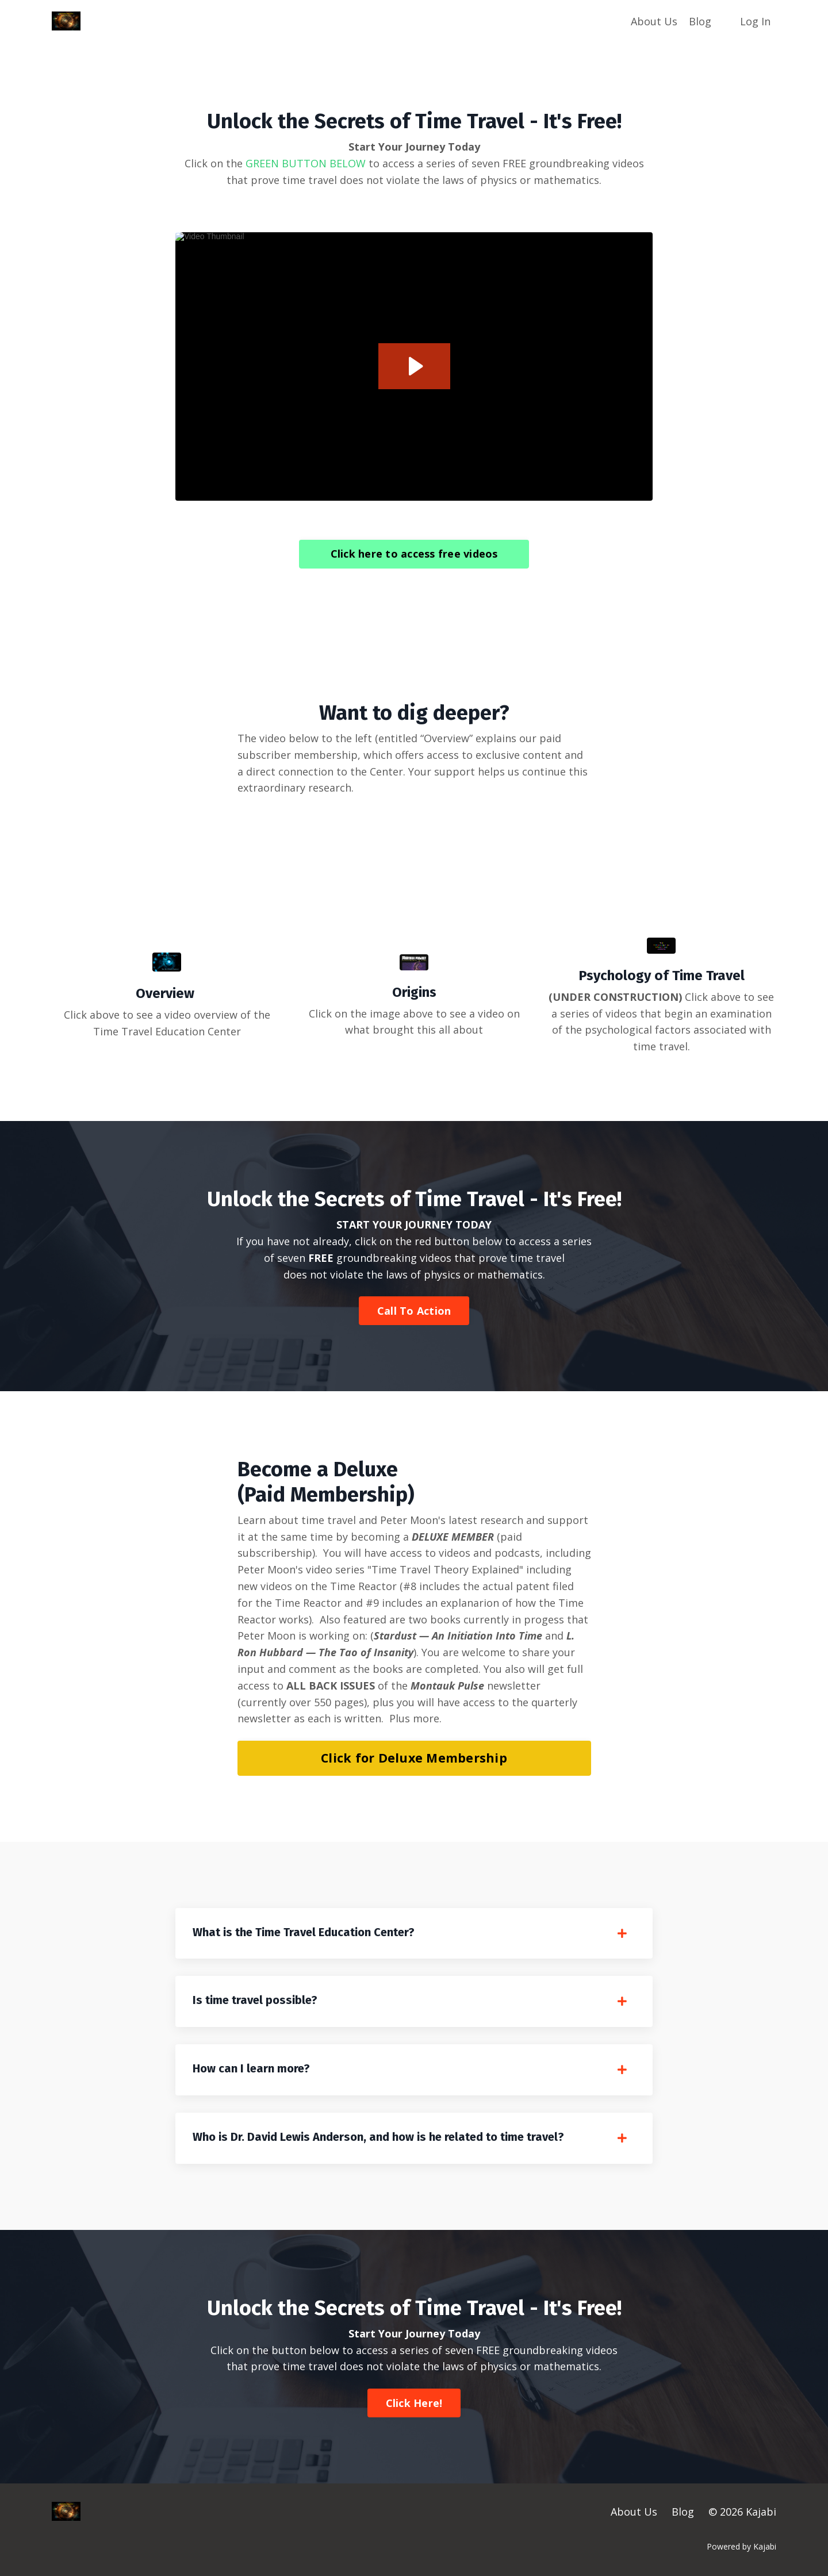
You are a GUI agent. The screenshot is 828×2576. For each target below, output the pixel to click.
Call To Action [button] (414, 1311)
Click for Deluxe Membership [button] (414, 1757)
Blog (700, 21)
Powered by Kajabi (741, 2546)
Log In (755, 21)
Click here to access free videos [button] (414, 553)
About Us (654, 21)
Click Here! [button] (414, 2403)
